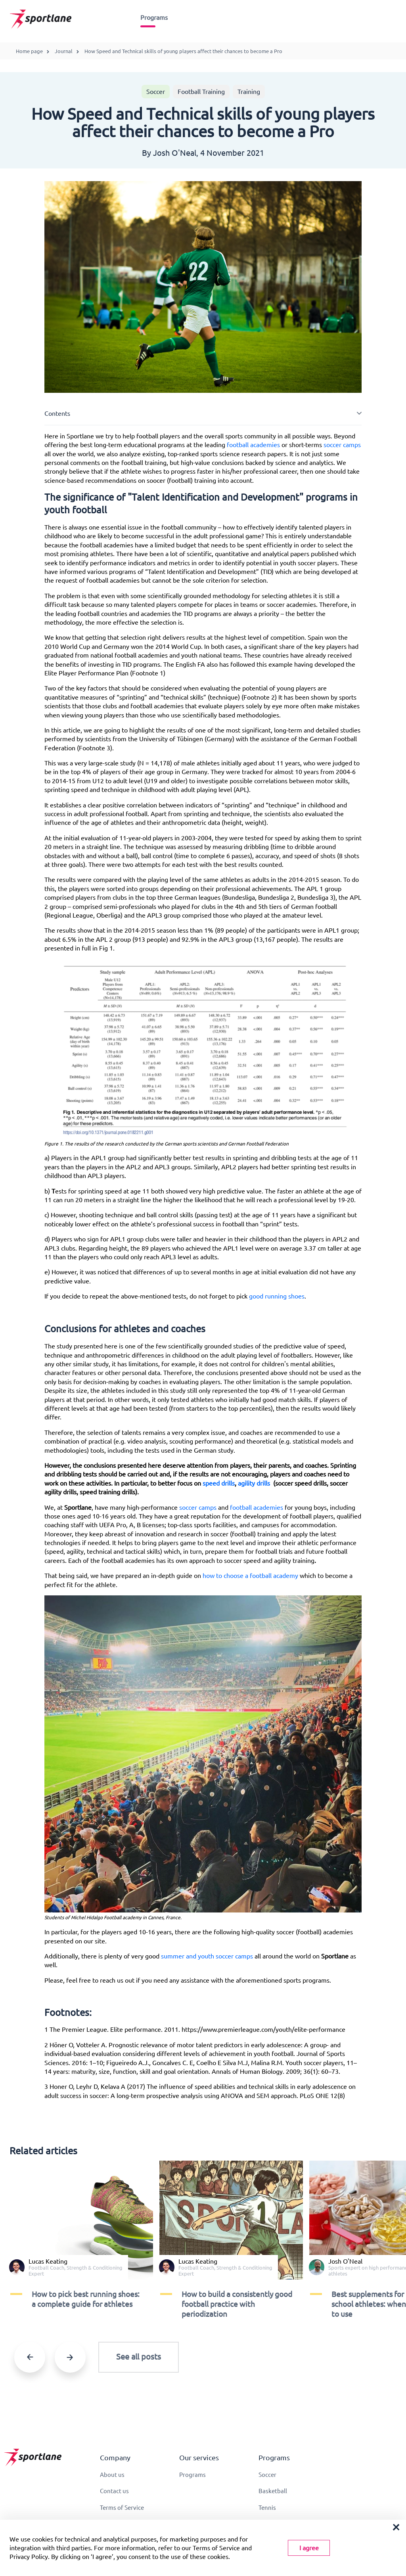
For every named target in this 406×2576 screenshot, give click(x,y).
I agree (309, 2547)
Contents (57, 413)
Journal (64, 51)
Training (248, 91)
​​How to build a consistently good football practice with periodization (237, 2304)
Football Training (201, 91)
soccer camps (341, 445)
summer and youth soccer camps (207, 1956)
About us (112, 2474)
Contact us (115, 2492)
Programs (154, 17)
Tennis (268, 2508)
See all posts (138, 2357)
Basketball (273, 2492)
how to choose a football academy (250, 1576)
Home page (29, 51)
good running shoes (276, 1296)
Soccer (155, 91)
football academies (253, 445)
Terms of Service (123, 2508)
